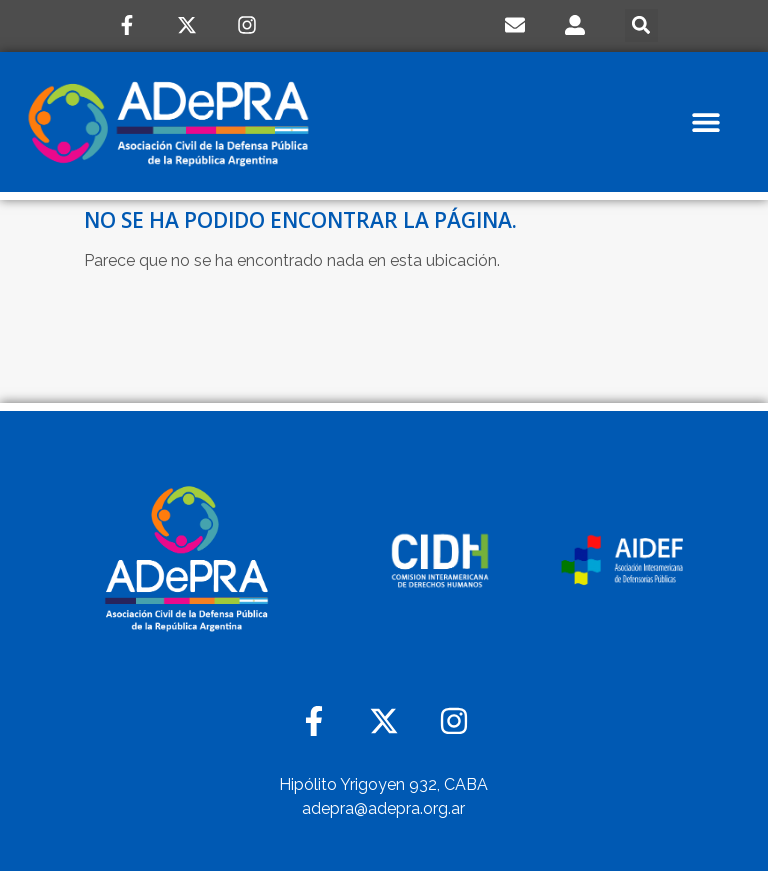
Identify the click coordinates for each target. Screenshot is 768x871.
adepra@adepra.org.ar (383, 808)
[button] (641, 25)
